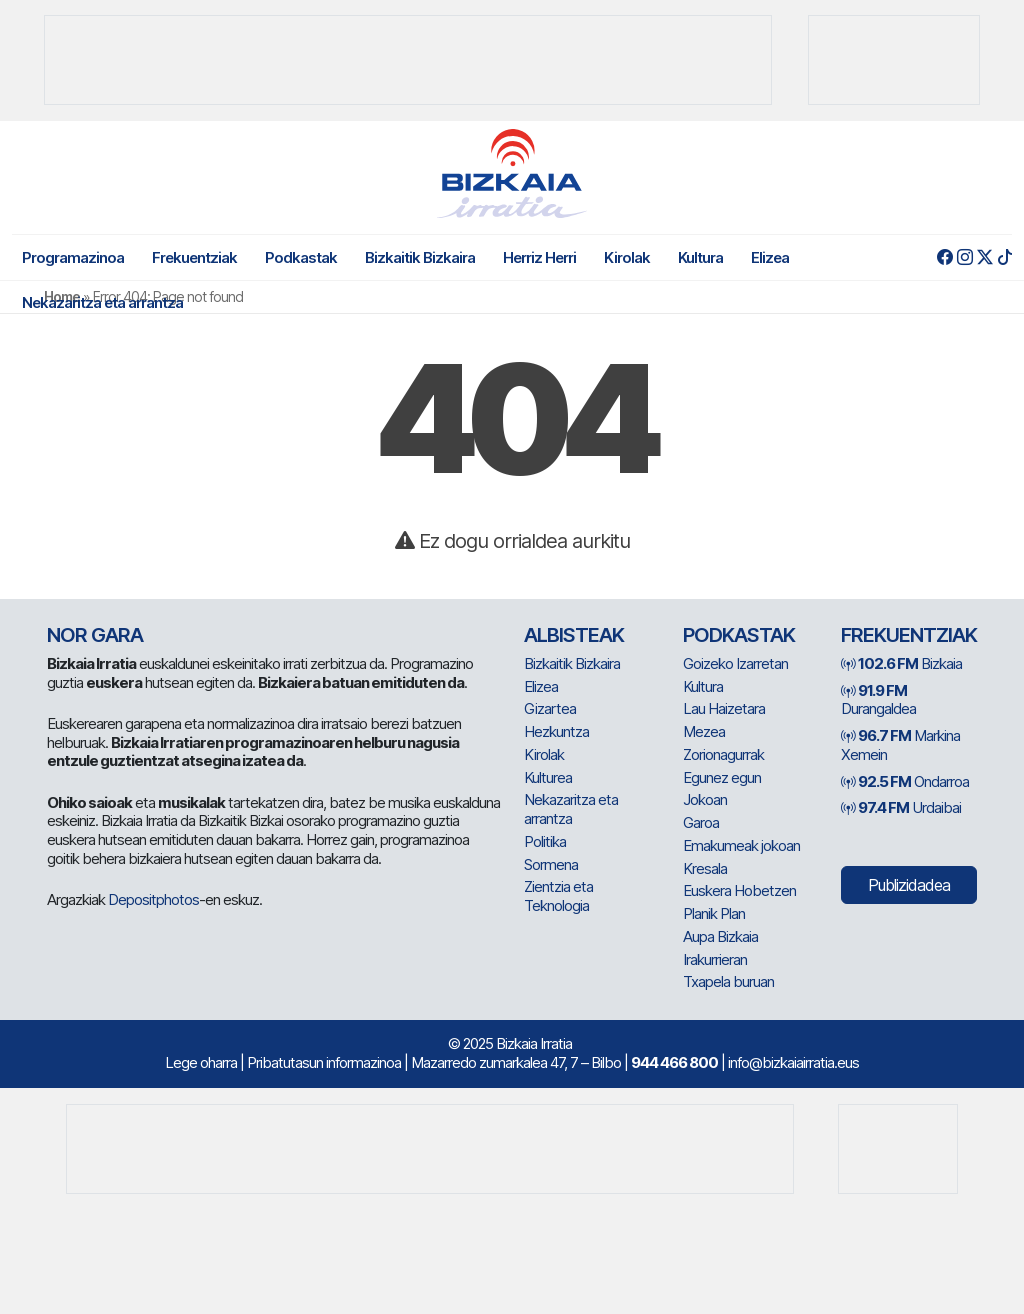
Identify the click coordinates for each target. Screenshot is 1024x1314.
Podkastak (301, 257)
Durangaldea (878, 700)
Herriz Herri (539, 257)
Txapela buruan (728, 981)
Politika (545, 841)
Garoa (701, 822)
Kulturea (548, 777)
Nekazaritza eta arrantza (102, 302)
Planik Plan (714, 913)
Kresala (705, 868)
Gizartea (550, 708)
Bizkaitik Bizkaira (420, 257)
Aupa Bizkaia (720, 936)
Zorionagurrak (723, 754)
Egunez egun (722, 777)
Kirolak (627, 257)
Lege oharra (201, 1062)
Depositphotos (153, 899)
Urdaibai (901, 807)
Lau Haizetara (724, 708)
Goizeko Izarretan (735, 663)
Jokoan (705, 799)
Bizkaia (901, 663)
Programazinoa (73, 257)
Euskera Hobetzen (739, 890)
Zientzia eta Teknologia (558, 896)
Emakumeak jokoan (741, 845)
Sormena (551, 864)
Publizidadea (909, 885)
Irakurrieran (715, 959)
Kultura (700, 257)
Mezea (704, 731)
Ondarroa (905, 781)
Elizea (770, 257)
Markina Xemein (900, 745)
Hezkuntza (556, 731)
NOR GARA (95, 635)
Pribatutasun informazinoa (324, 1062)
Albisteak (574, 635)
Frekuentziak (194, 257)
